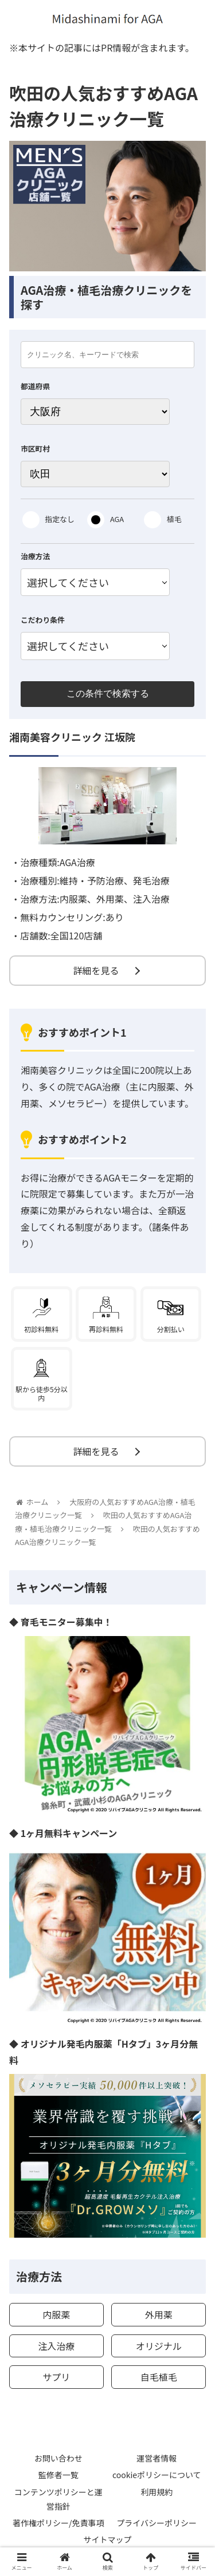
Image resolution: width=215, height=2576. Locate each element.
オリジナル (159, 2346)
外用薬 (159, 2314)
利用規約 (156, 2492)
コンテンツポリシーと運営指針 (58, 2499)
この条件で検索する (108, 693)
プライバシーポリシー (156, 2522)
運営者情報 (156, 2458)
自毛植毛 (158, 2377)
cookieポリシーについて (156, 2474)
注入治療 (56, 2346)
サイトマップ (108, 2539)
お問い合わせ (58, 2458)
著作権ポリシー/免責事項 (58, 2522)
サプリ (56, 2377)
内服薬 (56, 2314)
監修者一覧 (58, 2474)
